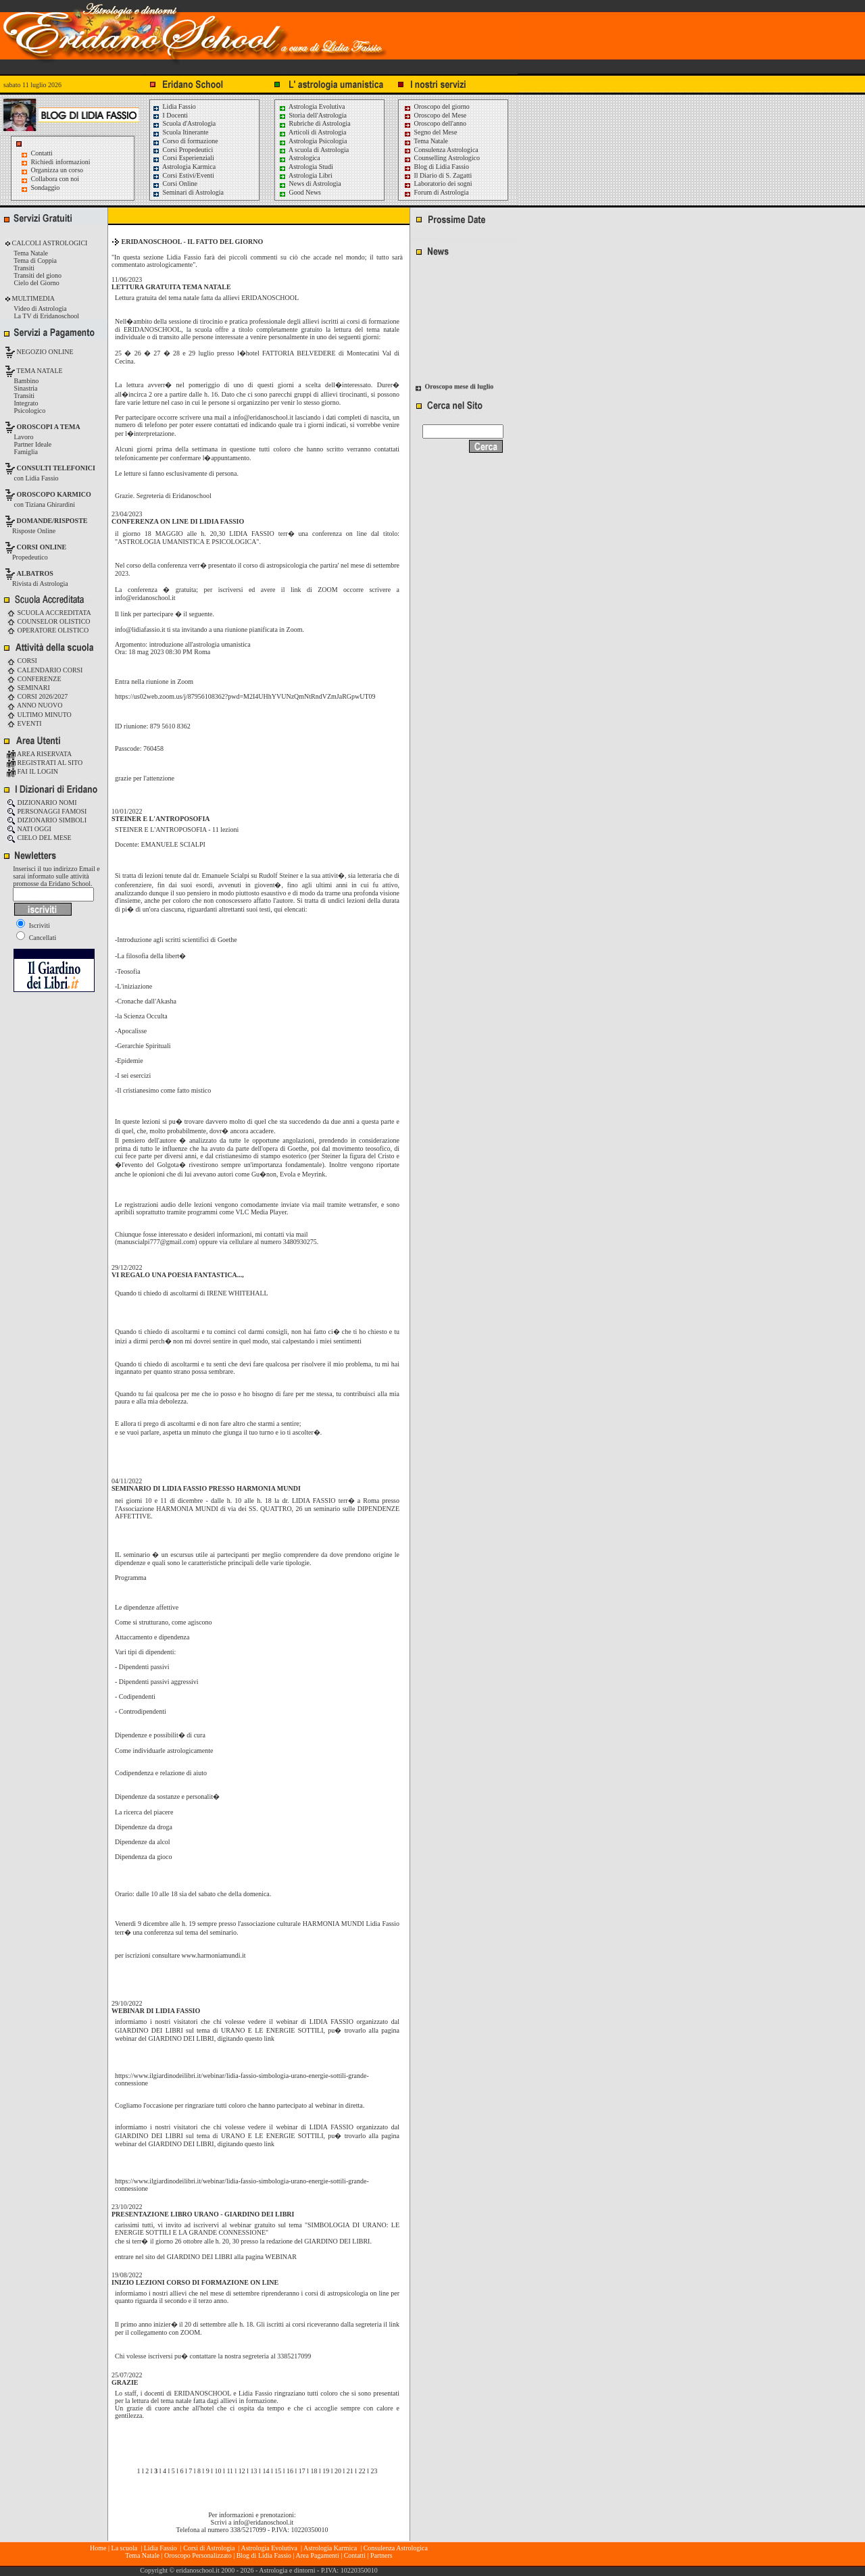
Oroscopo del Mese (434, 115)
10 (218, 2471)
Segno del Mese (430, 132)
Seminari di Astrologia (188, 192)
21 (350, 2471)
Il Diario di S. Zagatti (437, 175)
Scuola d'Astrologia (184, 123)
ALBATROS (35, 573)
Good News (299, 192)
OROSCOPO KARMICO (54, 494)
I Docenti (170, 115)
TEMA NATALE (39, 370)
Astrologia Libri (305, 175)
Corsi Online (174, 183)
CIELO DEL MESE (39, 837)
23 (373, 2471)
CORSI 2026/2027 (37, 696)
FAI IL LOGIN (32, 771)
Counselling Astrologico (441, 158)
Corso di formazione (185, 141)
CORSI (22, 660)
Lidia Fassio (174, 106)
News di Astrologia (309, 183)
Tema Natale (425, 141)
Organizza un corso (57, 170)
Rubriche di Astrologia (314, 123)
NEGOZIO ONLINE (44, 351)
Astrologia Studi (305, 166)
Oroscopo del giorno (436, 106)
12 (242, 2471)
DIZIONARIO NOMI (42, 802)
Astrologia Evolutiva (311, 106)
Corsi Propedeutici (182, 149)
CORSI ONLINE (42, 547)
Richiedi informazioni (61, 162)
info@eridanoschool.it (263, 2522)
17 (302, 2471)
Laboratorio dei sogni (437, 183)
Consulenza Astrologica (440, 149)
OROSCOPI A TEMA (48, 426)
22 (362, 2471)
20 (338, 2471)
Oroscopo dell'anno (440, 123)
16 (290, 2471)
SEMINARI (28, 687)
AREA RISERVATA (39, 754)
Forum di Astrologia (436, 192)
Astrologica (299, 158)
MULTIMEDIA (32, 298)
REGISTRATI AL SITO (44, 762)
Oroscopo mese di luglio (459, 389)
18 (314, 2471)
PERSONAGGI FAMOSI (46, 811)
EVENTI (24, 723)
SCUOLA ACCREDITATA (49, 612)
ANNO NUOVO (34, 705)
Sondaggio (45, 187)
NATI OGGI (29, 829)
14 (265, 2471)
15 (277, 2471)
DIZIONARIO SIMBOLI (46, 820)
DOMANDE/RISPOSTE (52, 520)
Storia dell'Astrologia (312, 115)
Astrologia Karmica (184, 166)
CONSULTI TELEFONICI (56, 468)
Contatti (42, 153)
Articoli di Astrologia (312, 132)
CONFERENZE (34, 679)
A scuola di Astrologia (313, 149)
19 (325, 2471)
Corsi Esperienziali (183, 158)
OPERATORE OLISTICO (48, 630)
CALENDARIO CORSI (44, 670)
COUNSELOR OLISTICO (49, 621)
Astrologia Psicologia (312, 141)
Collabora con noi (55, 178)
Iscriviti (33, 925)
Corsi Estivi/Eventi (183, 175)
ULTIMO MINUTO (39, 714)
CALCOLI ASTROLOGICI (48, 243)
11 (229, 2471)
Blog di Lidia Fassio (436, 166)
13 (254, 2471)
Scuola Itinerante (180, 132)
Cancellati (36, 937)
